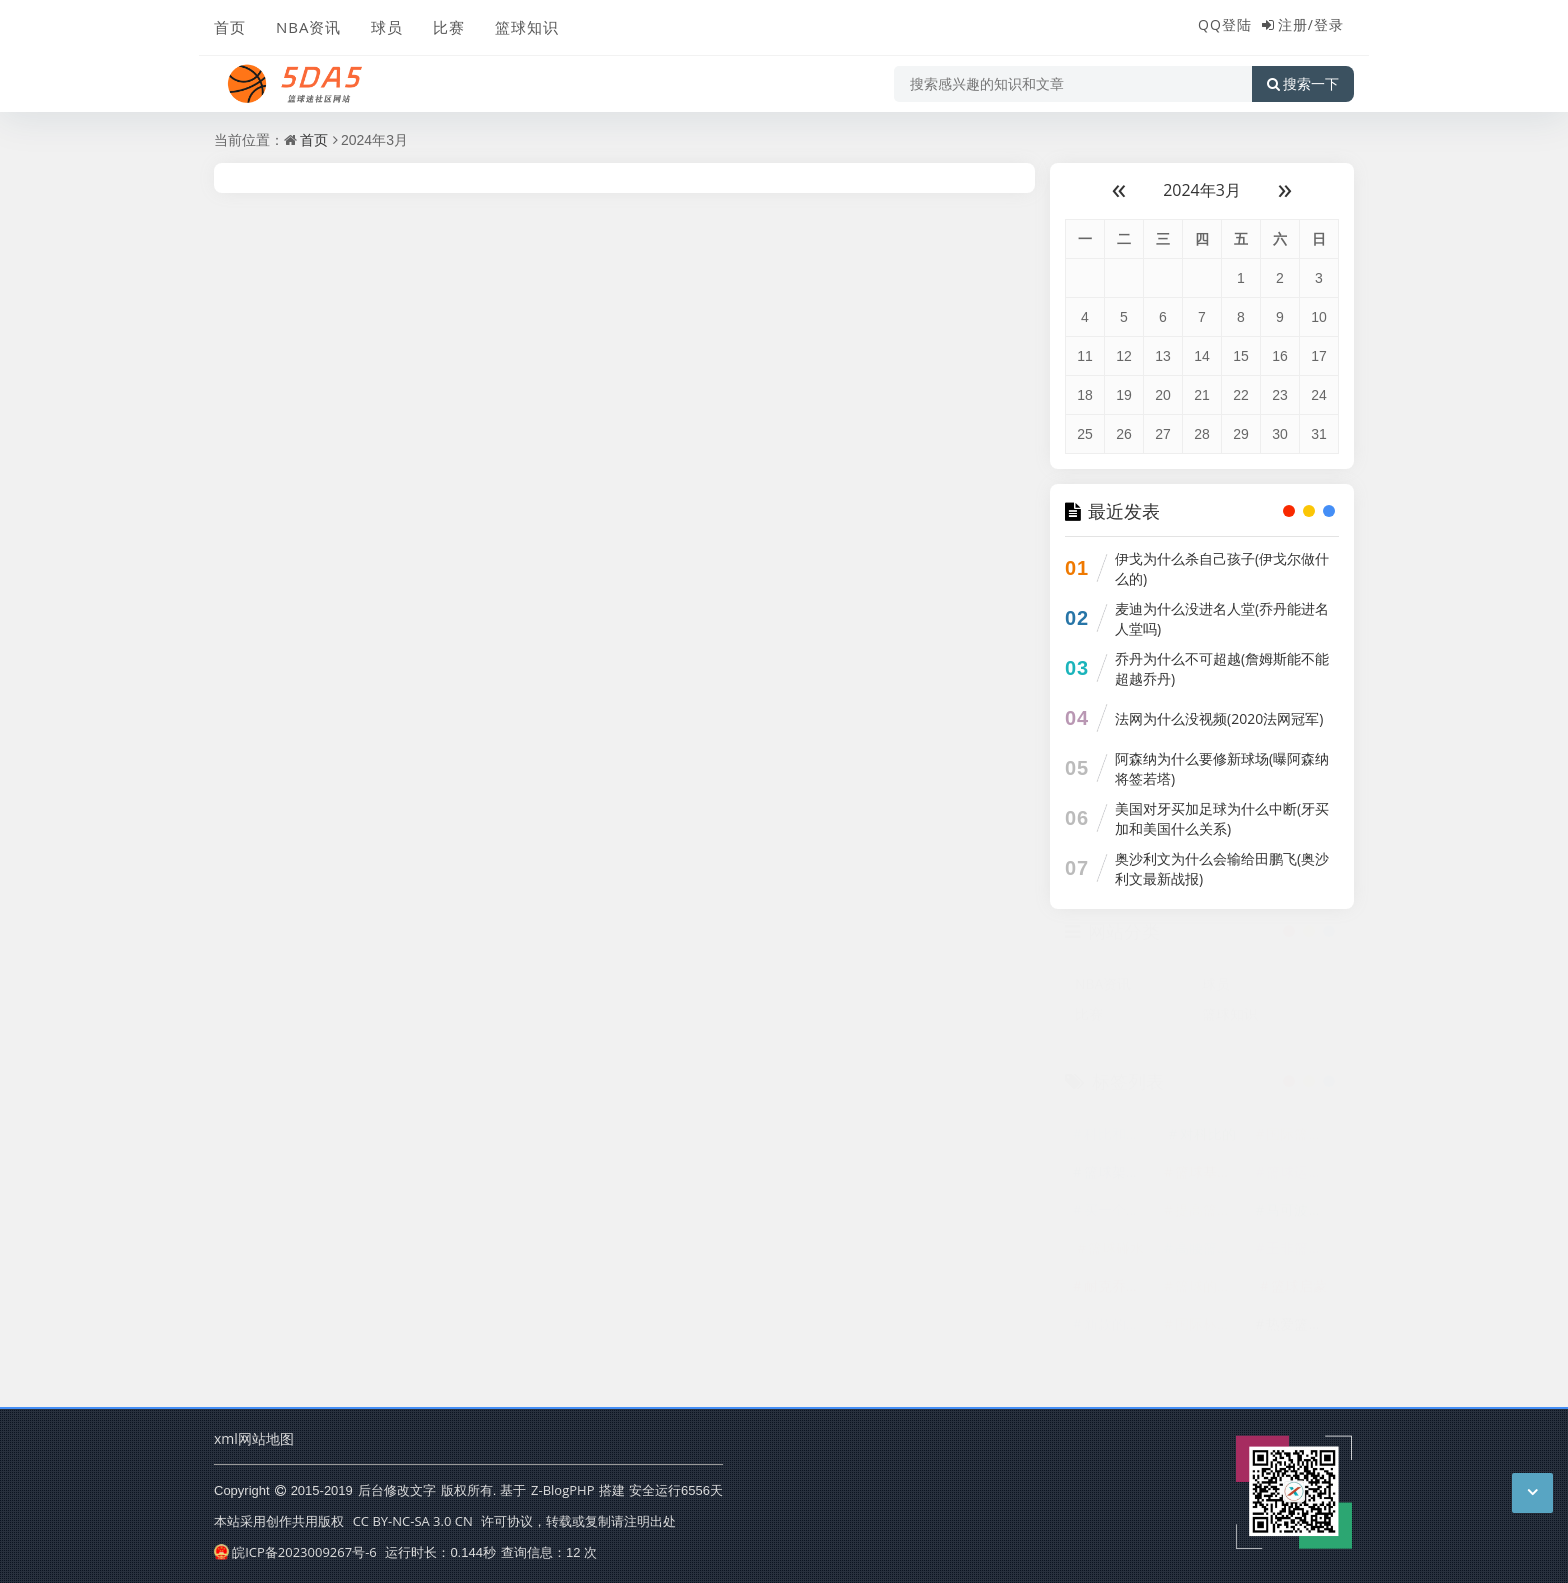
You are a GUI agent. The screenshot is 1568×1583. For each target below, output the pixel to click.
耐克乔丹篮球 (1119, 1295)
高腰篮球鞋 (1210, 1257)
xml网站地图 (254, 1438)
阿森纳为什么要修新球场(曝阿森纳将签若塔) (1222, 768)
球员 (387, 27)
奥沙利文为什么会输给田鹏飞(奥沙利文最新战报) (1222, 868)
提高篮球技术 (1210, 1219)
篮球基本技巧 (1210, 1181)
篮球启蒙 (1299, 1295)
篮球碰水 (1116, 1257)
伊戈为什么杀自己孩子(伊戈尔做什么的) (1222, 568)
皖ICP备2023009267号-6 (295, 1552)
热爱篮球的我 (1301, 1333)
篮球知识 (527, 27)
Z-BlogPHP (562, 1490)
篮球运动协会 (1301, 1181)
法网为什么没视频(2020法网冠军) (1219, 718)
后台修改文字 (397, 1490)
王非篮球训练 (1301, 1257)
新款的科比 (1119, 1333)
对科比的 (1208, 1143)
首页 (230, 27)
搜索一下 (1303, 84)
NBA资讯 (308, 27)
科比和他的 (1119, 1143)
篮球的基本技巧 (1210, 1295)
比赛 (449, 27)
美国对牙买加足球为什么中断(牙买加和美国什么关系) (1222, 818)
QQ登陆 (1225, 24)
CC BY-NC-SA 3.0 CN (413, 1521)
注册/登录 (1311, 24)
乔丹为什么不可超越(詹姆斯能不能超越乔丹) (1222, 668)
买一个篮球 (1119, 1219)
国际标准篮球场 (1210, 1333)
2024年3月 (1202, 190)
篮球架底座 (1119, 1181)
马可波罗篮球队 (1301, 1219)
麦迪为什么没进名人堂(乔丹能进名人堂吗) (1222, 618)
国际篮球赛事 (1301, 1143)
